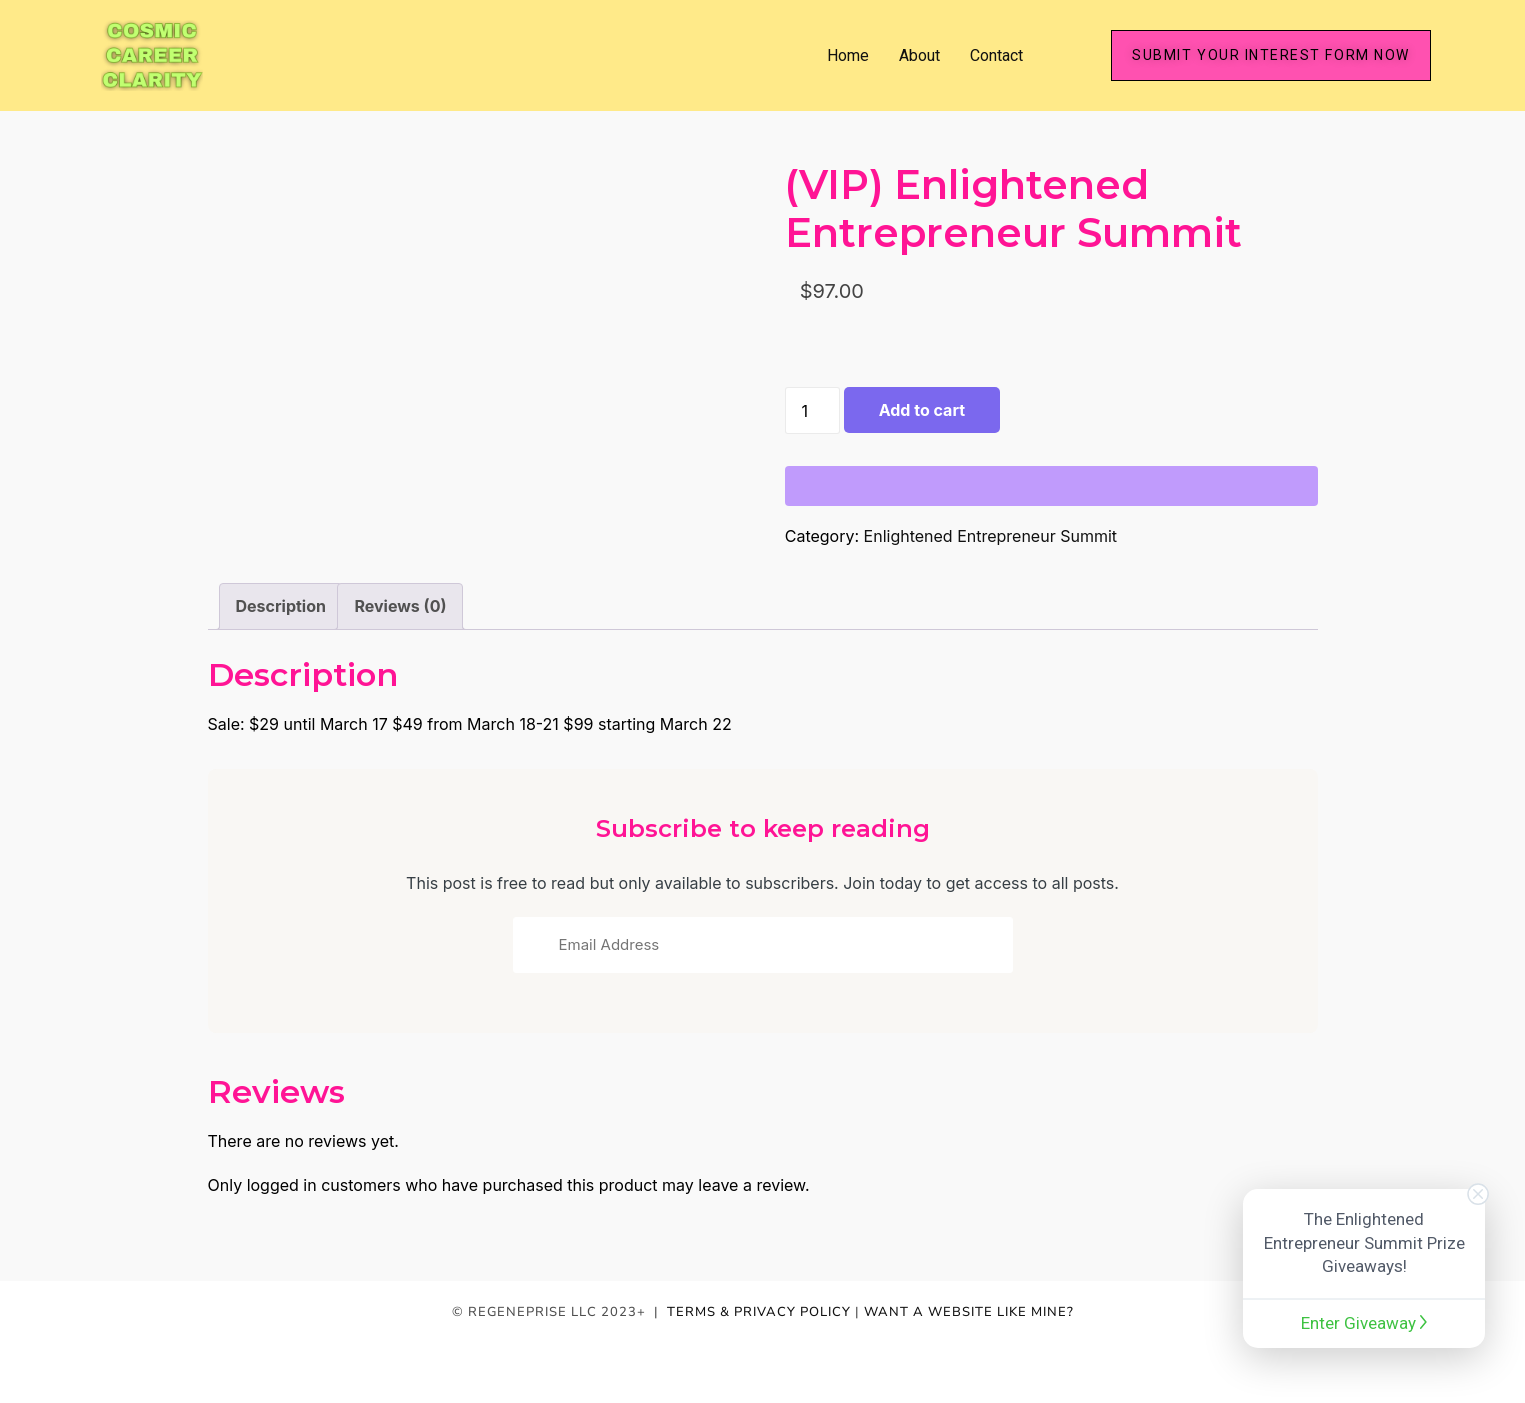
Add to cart (922, 410)
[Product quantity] (812, 410)
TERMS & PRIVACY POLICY (759, 1312)
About (919, 55)
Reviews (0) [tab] (400, 606)
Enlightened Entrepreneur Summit (990, 536)
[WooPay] (1051, 486)
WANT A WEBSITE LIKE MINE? (969, 1312)
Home (848, 55)
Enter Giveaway (1364, 1323)
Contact (996, 55)
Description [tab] (281, 606)
